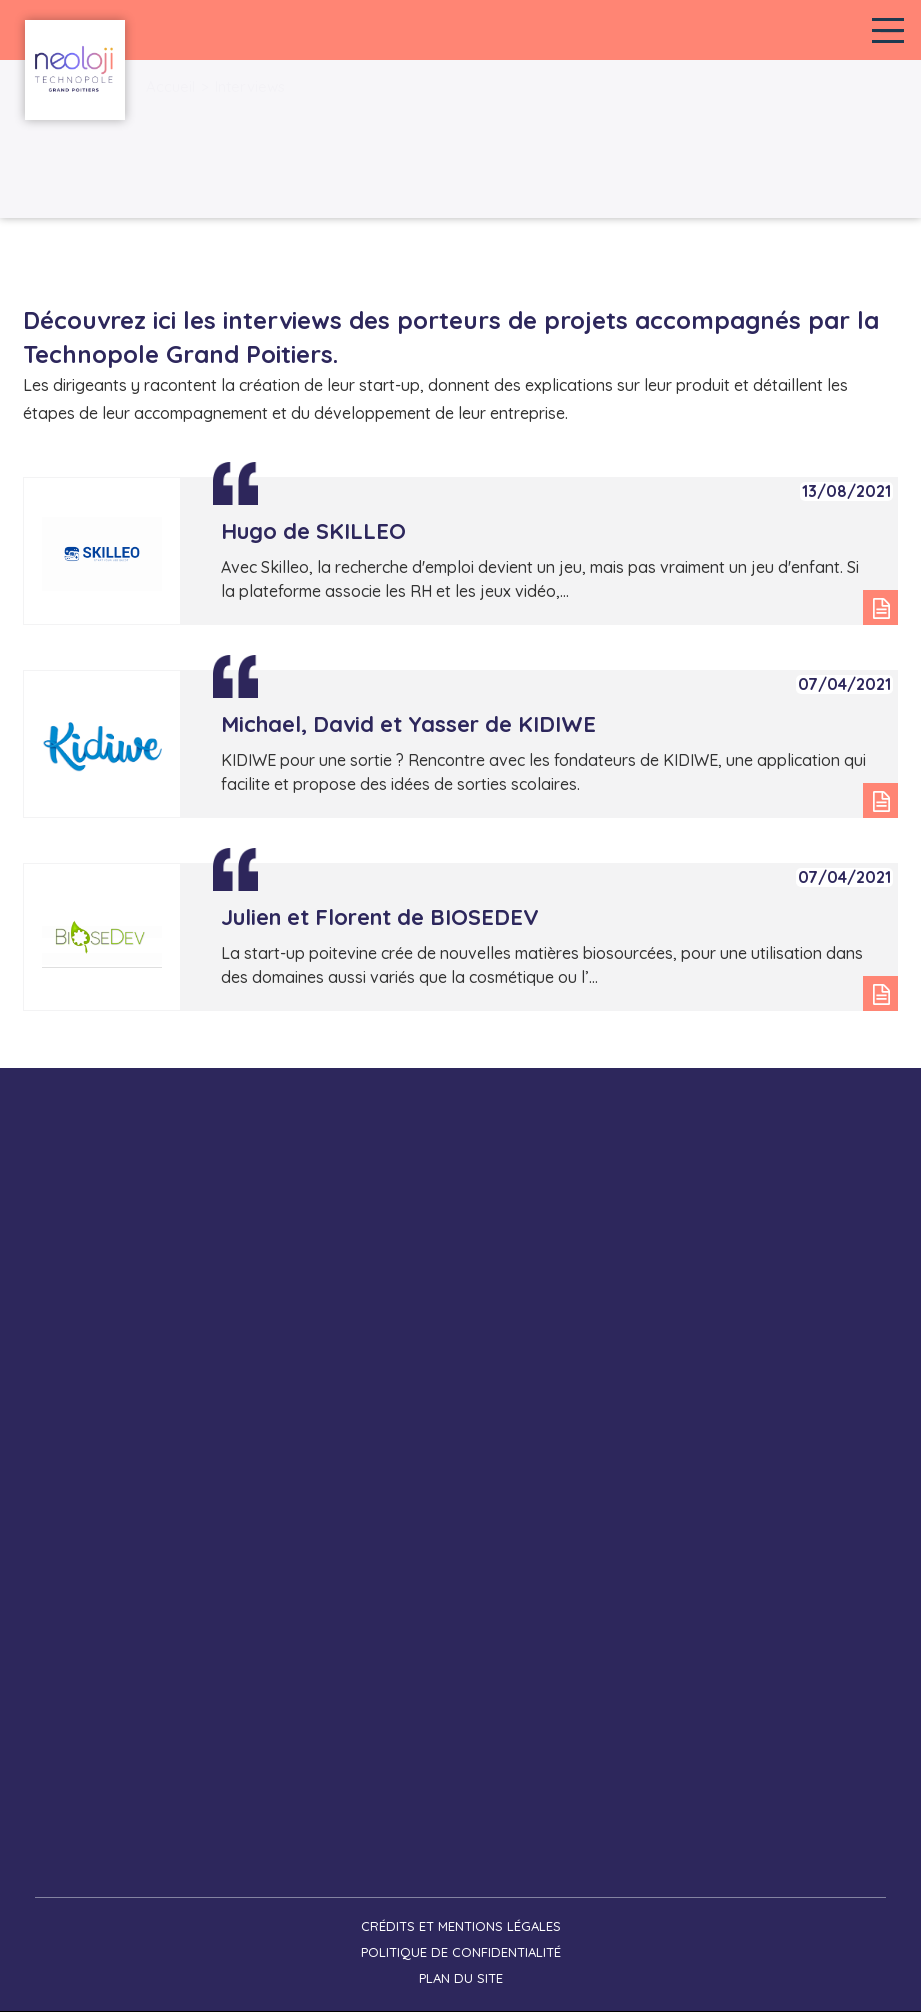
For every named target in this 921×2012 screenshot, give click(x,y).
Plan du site (461, 1978)
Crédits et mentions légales (461, 1926)
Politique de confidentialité (461, 1952)
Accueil (170, 86)
